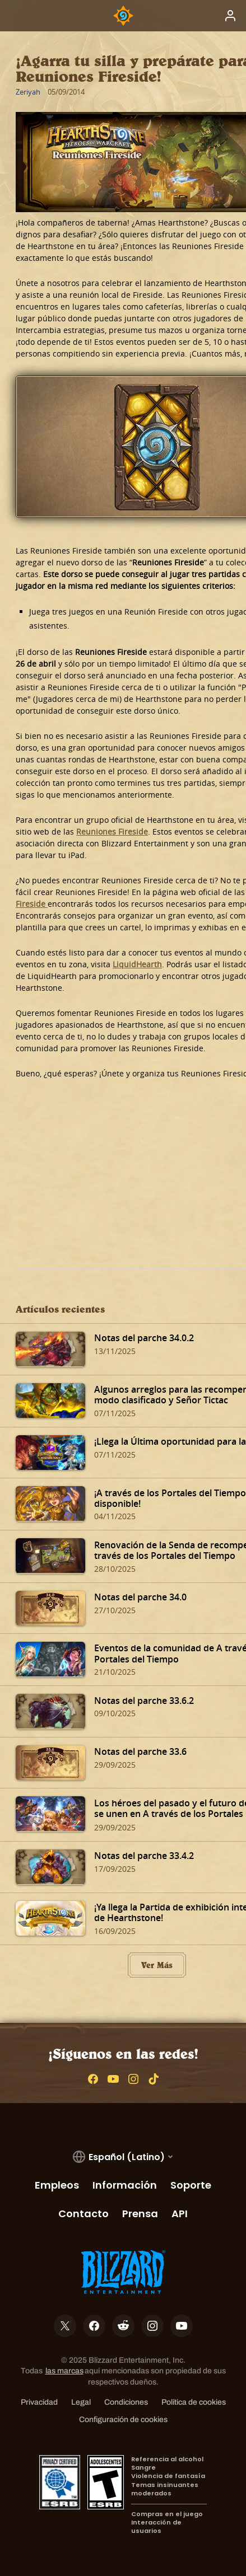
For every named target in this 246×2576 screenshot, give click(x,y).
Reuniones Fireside (112, 831)
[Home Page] (123, 15)
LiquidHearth (137, 964)
